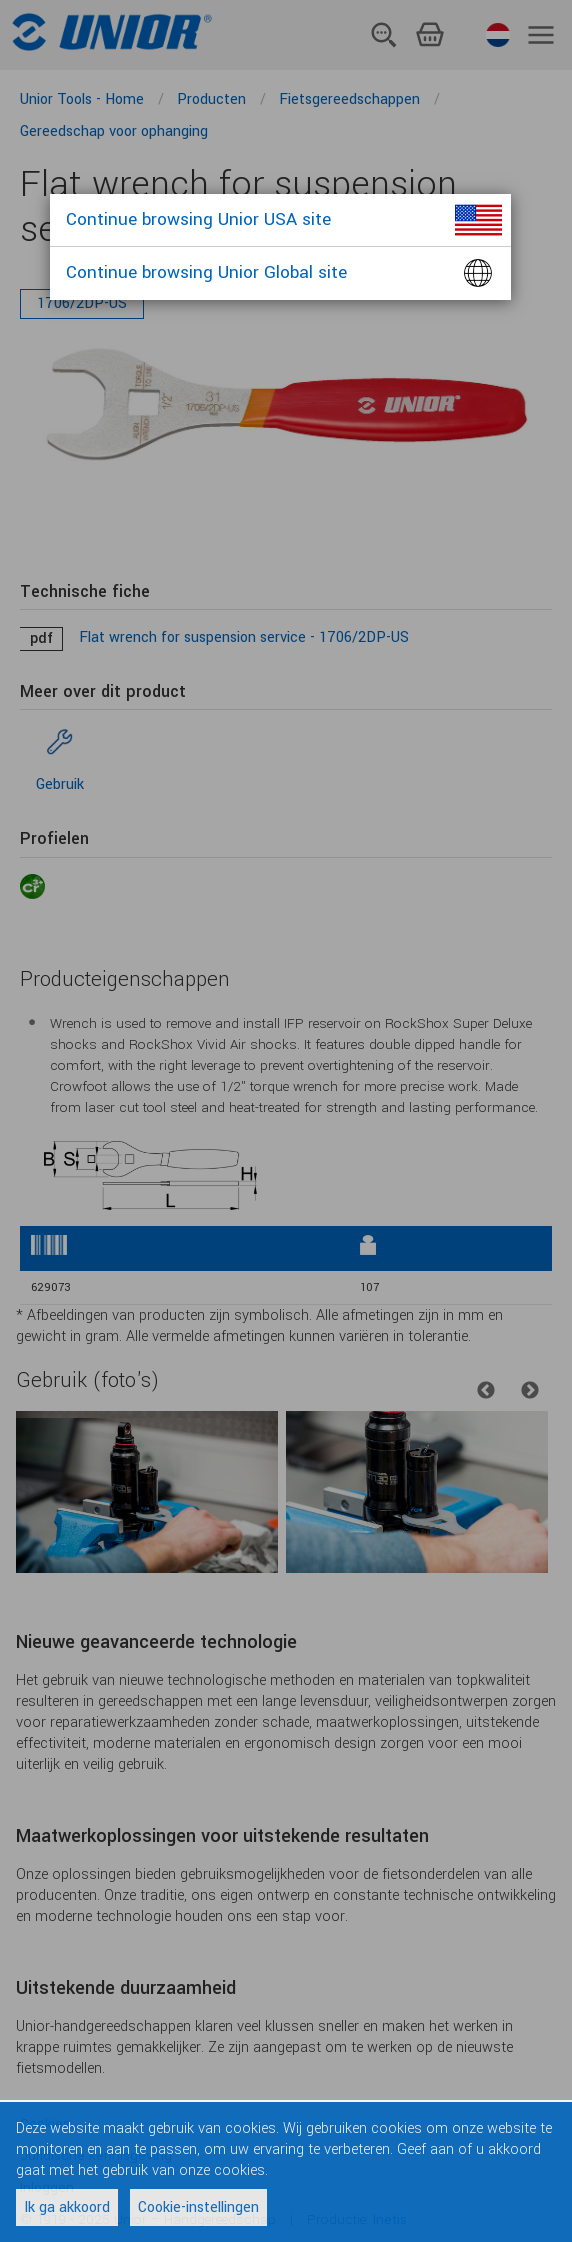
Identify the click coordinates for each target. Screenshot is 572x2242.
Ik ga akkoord (67, 2207)
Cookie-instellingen (198, 2207)
